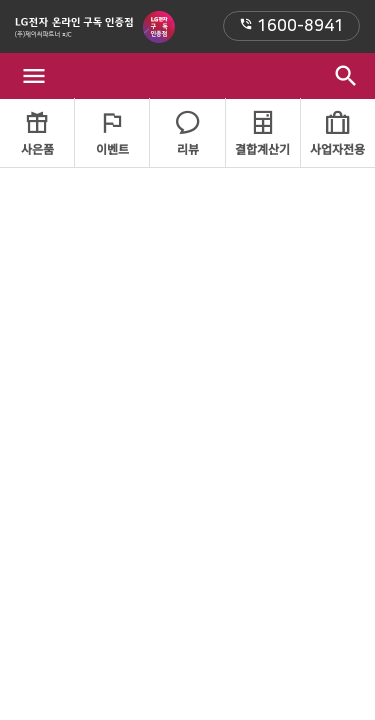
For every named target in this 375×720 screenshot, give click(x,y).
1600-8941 (291, 26)
